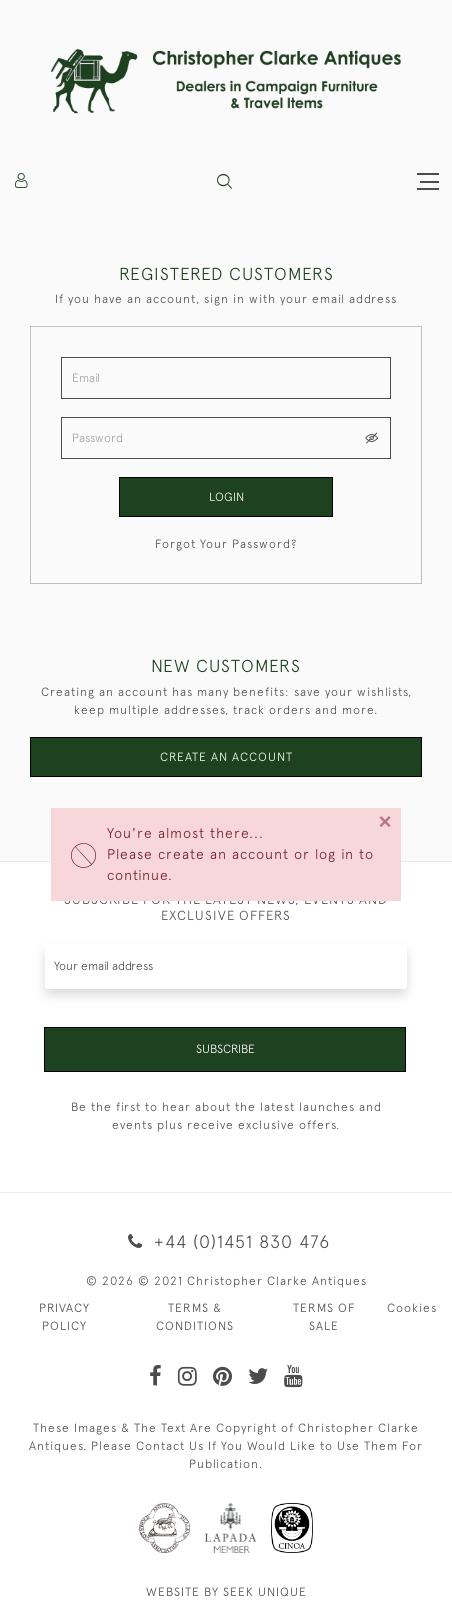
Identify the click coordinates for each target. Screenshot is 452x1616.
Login (226, 497)
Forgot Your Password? (226, 544)
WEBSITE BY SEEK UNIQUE (226, 1592)
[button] (224, 181)
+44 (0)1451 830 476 (225, 1241)
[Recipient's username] (226, 966)
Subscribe (225, 1049)
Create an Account (226, 757)
